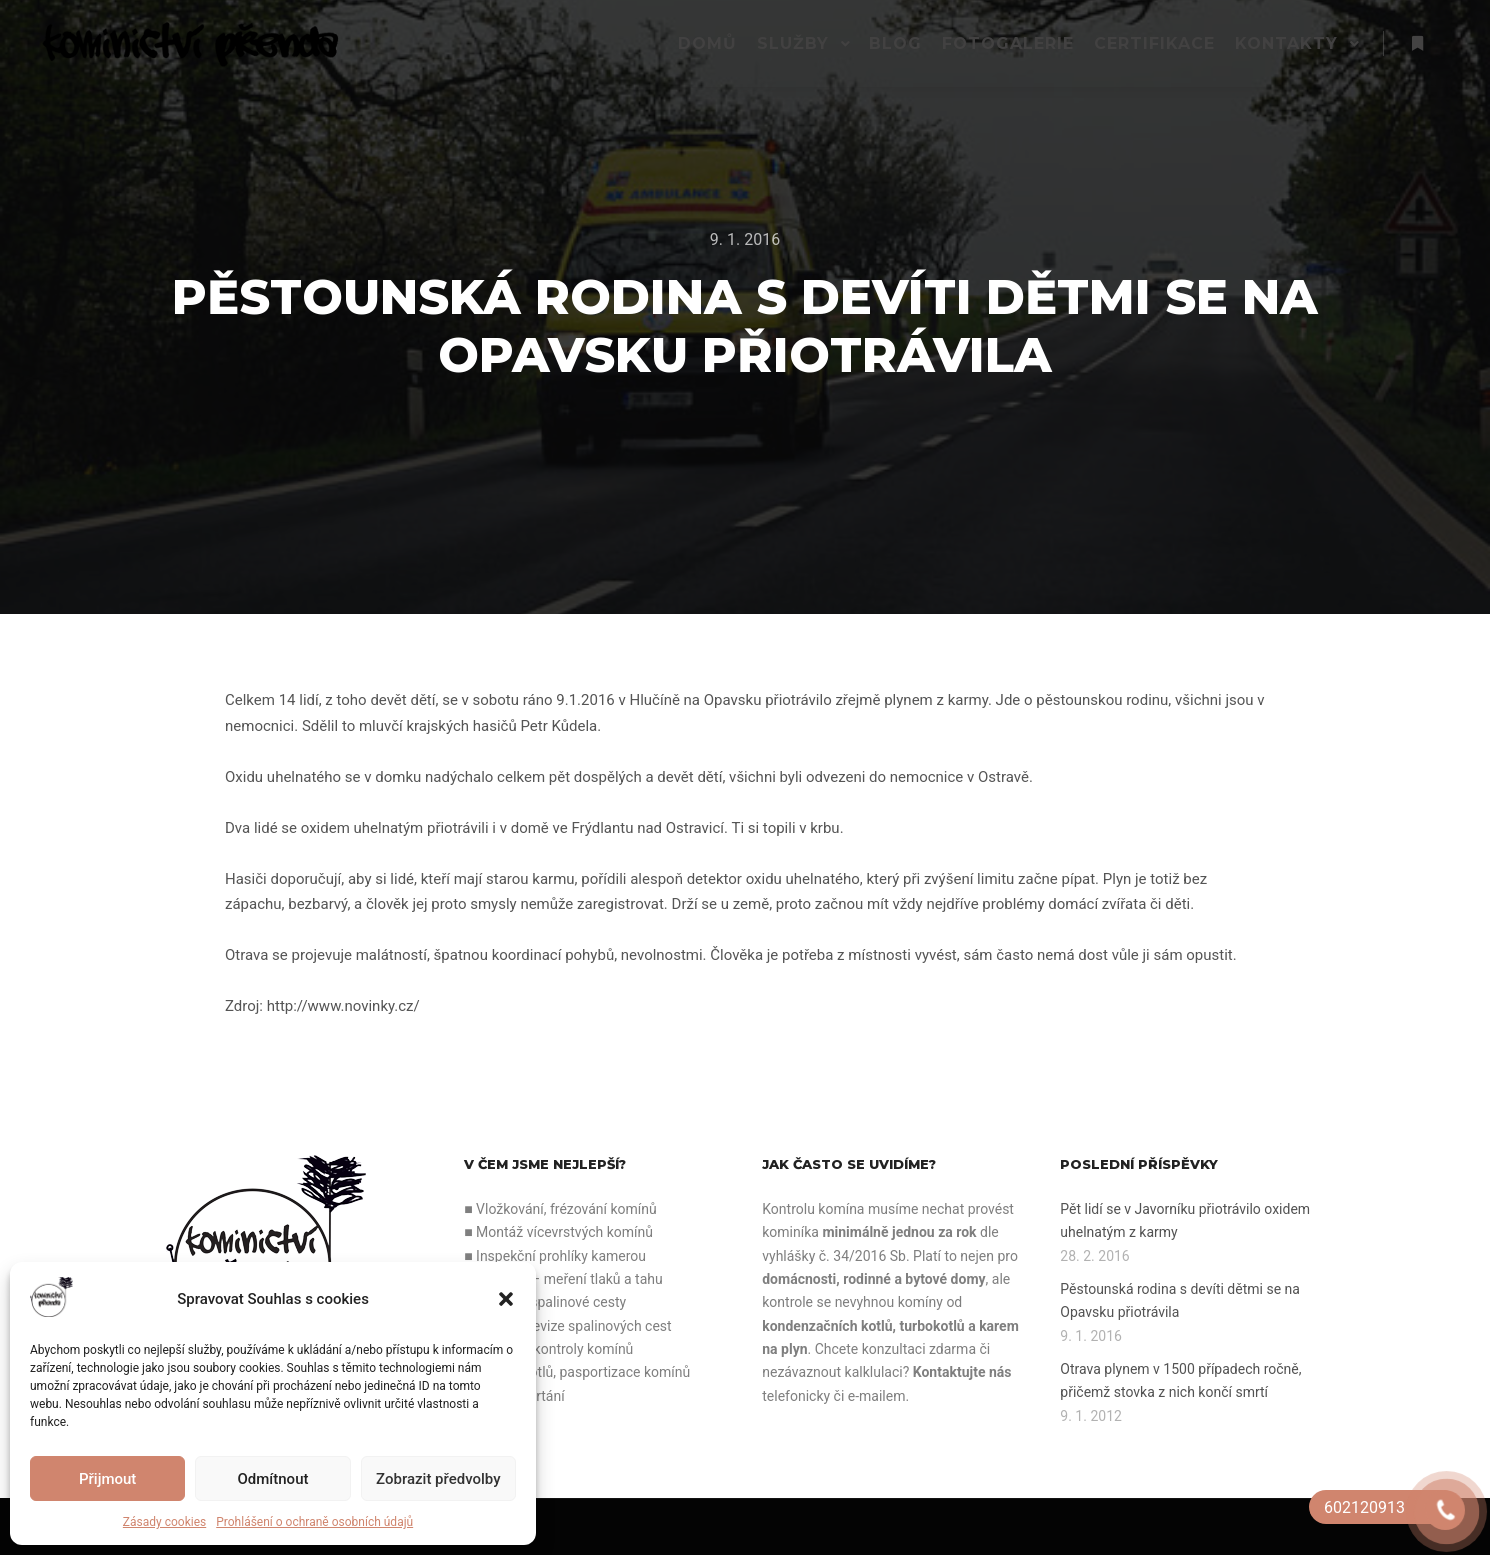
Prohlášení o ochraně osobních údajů (314, 1522)
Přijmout (107, 1479)
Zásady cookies (164, 1522)
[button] (506, 1299)
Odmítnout (273, 1479)
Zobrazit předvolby (438, 1479)
